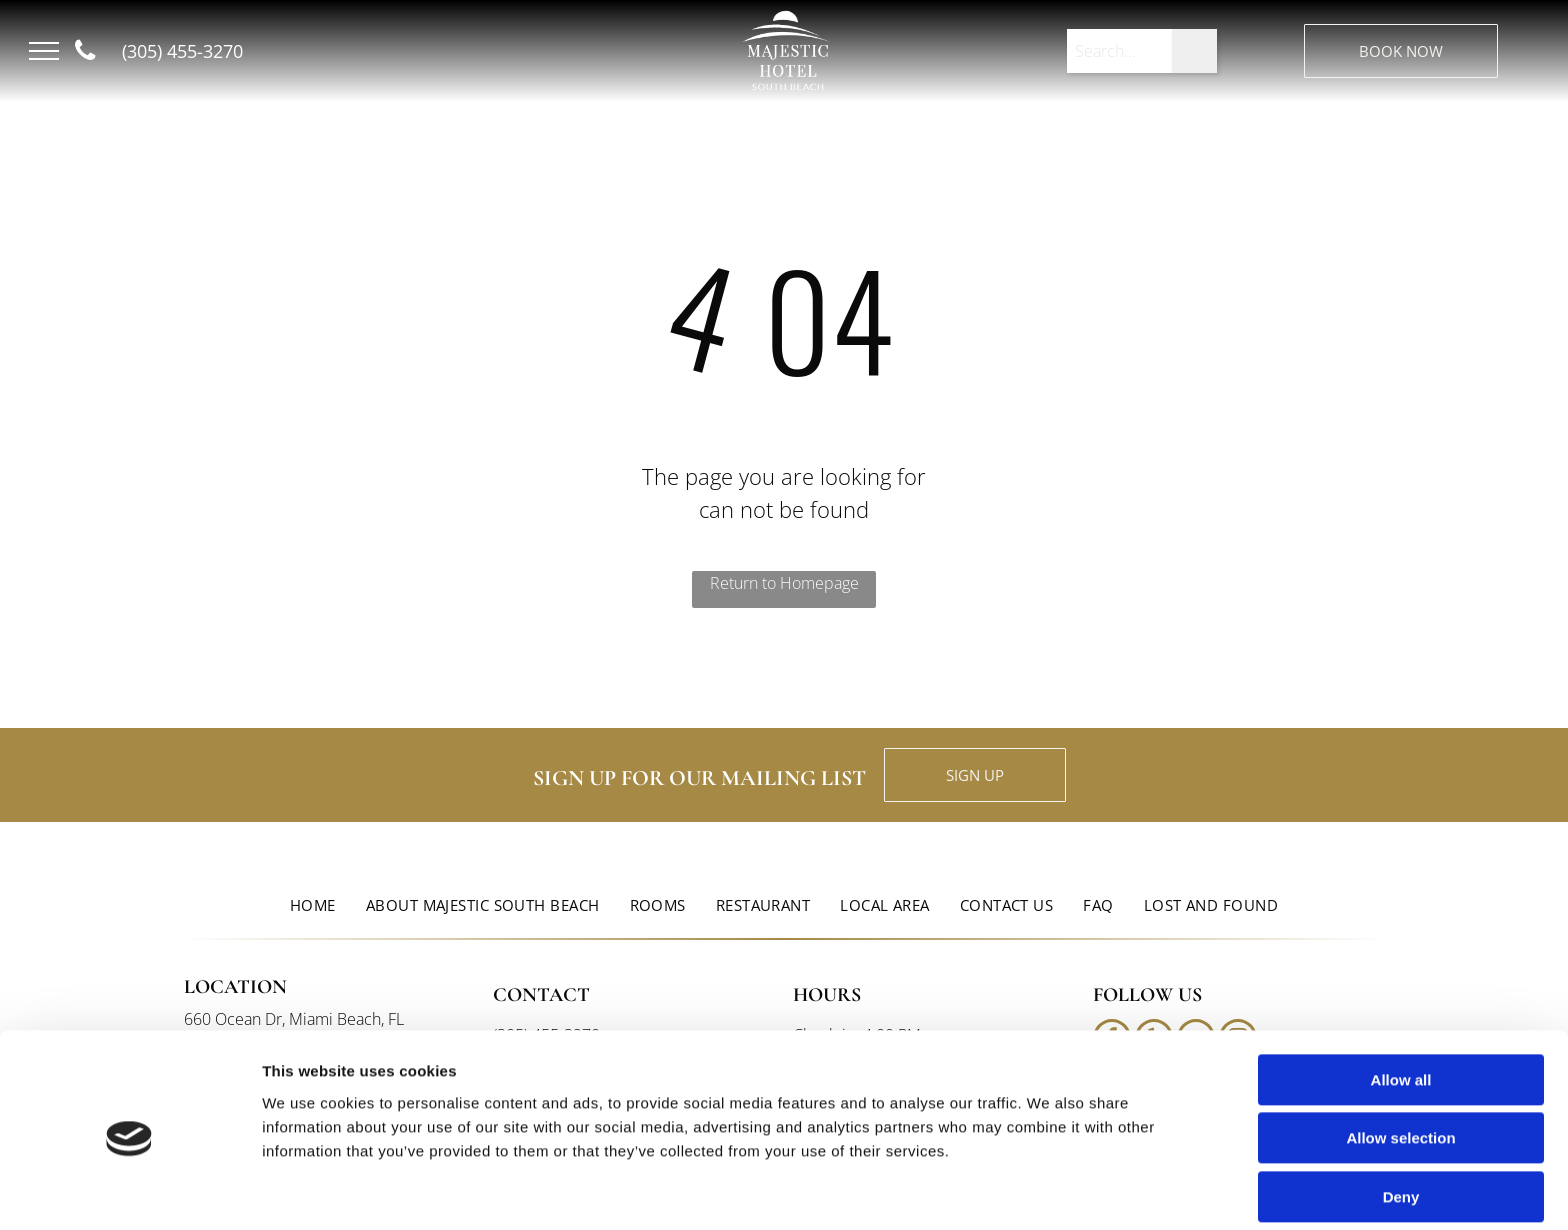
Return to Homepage (784, 583)
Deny (1401, 1118)
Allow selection (1400, 1060)
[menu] (44, 51)
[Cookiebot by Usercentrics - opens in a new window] (129, 1191)
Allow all (1401, 1001)
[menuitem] (313, 905)
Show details (1049, 1190)
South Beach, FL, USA (430, 75)
